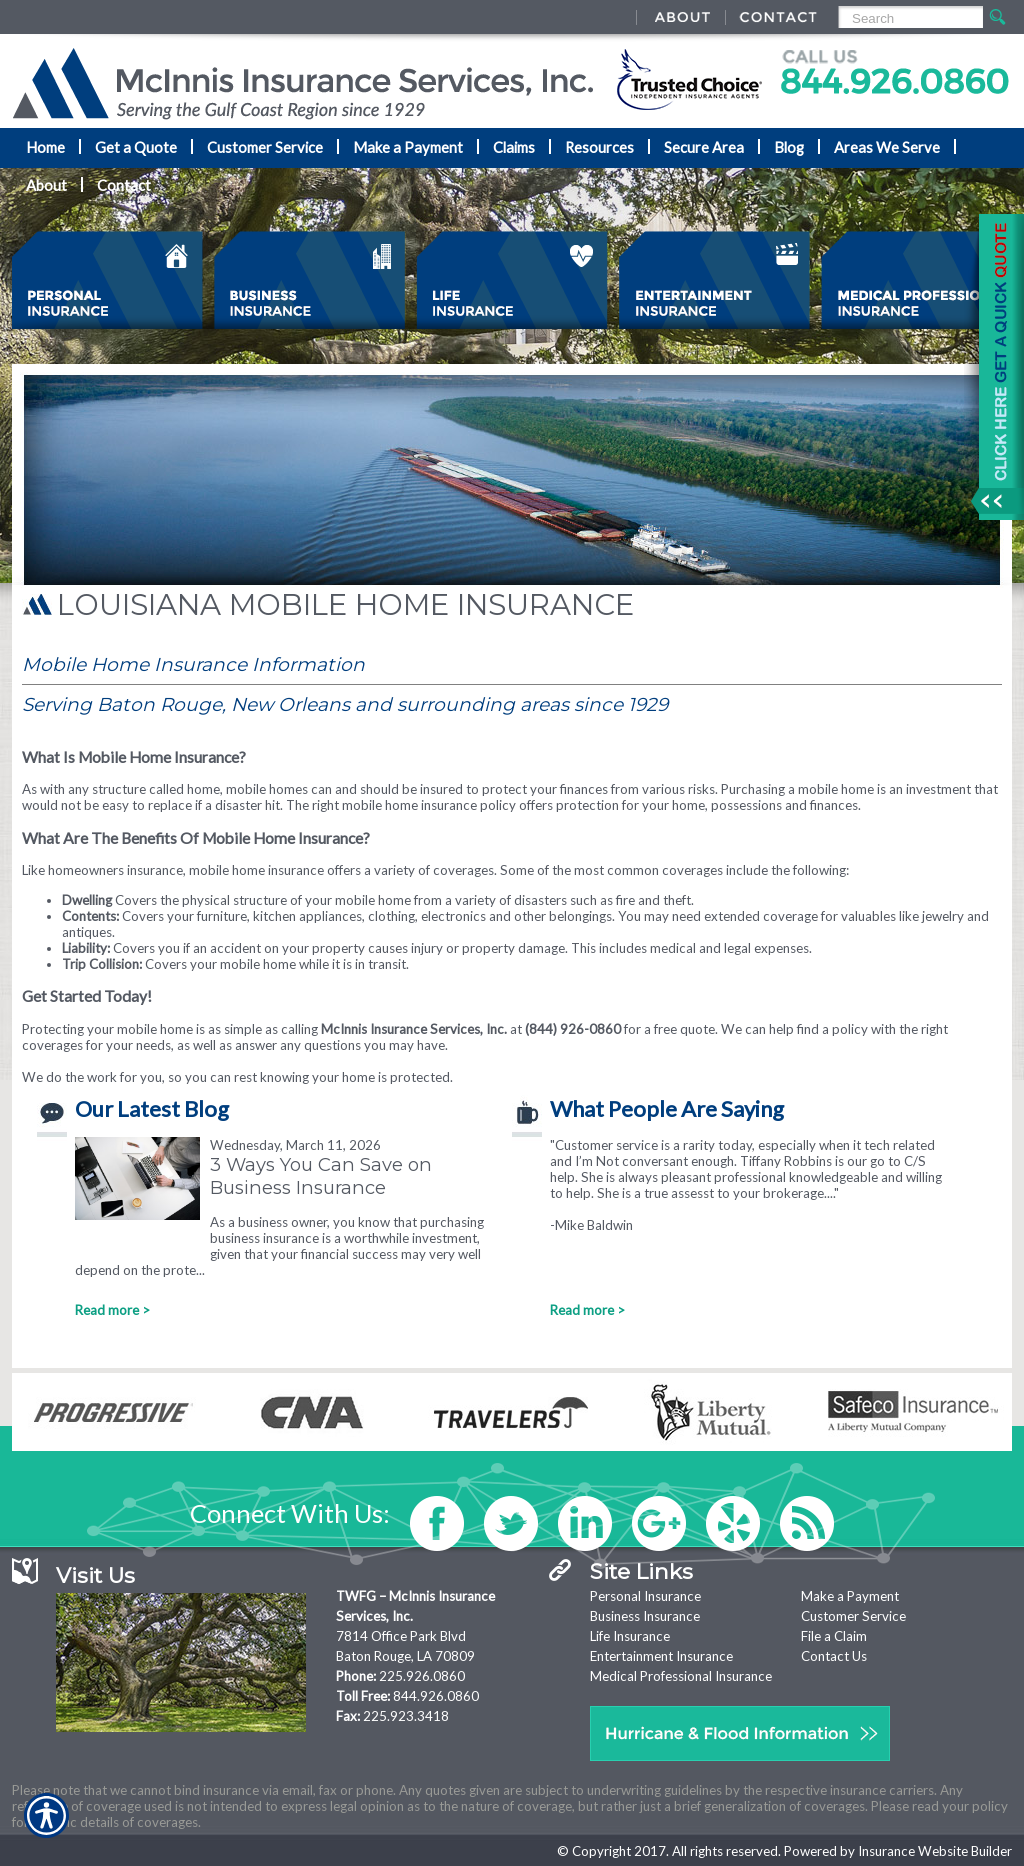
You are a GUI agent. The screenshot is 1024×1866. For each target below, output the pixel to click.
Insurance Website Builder (935, 1851)
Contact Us (834, 1656)
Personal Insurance (645, 1596)
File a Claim (834, 1636)
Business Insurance (645, 1616)
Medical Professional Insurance (681, 1676)
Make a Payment (850, 1596)
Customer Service (853, 1616)
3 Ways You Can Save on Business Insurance (321, 1176)
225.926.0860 (422, 1676)
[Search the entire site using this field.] (909, 18)
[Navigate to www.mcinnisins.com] (994, 367)
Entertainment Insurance (661, 1656)
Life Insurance (630, 1636)
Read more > (112, 1310)
